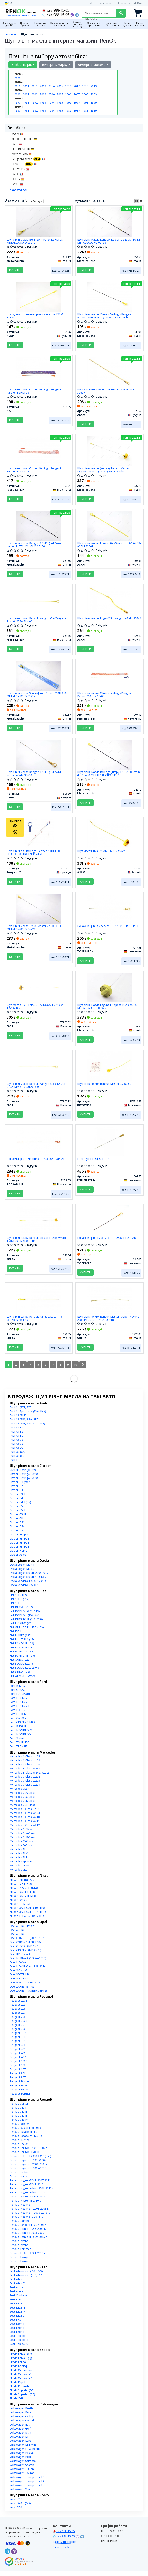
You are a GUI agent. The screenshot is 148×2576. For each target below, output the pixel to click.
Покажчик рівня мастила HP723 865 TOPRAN (36, 1162)
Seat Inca (15, 2324)
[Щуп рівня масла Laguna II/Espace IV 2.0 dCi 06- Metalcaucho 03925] (109, 990)
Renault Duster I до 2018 (25, 2132)
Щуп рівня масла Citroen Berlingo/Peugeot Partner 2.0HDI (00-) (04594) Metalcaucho (104, 316)
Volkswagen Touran (22, 2477)
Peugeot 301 (18, 2029)
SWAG (15, 184)
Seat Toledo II (18, 2340)
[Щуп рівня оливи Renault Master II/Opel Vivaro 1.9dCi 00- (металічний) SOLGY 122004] (38, 1224)
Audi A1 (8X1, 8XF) (21, 1412)
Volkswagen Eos (20, 2429)
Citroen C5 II (17, 1515)
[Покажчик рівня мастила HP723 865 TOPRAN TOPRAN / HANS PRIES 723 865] (38, 1145)
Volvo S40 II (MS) (20, 2508)
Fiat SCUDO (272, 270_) (24, 1672)
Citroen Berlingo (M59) (24, 1482)
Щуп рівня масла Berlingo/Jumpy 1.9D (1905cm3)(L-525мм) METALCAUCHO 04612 (108, 776)
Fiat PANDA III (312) (22, 1652)
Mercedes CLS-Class (22, 1809)
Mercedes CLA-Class (22, 1797)
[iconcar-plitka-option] (136, 201)
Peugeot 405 (18, 2053)
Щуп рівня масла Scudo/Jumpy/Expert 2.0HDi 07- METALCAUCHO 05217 (38, 697)
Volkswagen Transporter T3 (27, 2481)
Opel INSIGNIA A (20, 1959)
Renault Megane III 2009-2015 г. (30, 2217)
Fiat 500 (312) (18, 1599)
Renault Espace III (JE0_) (24, 2136)
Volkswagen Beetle (21, 2413)
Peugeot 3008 (18, 2025)
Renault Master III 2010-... (25, 2205)
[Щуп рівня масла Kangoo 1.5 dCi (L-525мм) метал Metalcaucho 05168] (109, 222)
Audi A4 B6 (16, 1436)
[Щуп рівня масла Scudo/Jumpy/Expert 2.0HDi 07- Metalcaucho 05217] (38, 677)
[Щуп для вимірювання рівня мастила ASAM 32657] (109, 372)
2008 (85, 94)
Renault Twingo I (20, 2261)
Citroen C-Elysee (20, 1486)
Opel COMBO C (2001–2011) (27, 1942)
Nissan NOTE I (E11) (22, 1896)
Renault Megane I (21, 2209)
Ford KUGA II (18, 1731)
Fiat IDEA (15, 1636)
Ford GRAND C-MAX (22, 1726)
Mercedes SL (18, 1854)
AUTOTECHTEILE (22, 138)
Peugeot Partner (20, 2098)
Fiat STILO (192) (20, 1676)
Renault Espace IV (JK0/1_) (26, 2140)
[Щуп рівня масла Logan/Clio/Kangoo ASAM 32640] (109, 602)
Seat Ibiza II (17, 2308)
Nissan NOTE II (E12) (23, 1900)
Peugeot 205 (18, 2009)
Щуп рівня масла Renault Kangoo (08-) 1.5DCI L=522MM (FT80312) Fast (36, 1089)
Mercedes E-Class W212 (25, 1829)
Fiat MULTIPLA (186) (23, 1644)
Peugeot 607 (18, 2074)
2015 (60, 86)
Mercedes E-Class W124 (25, 1817)
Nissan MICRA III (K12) (24, 1892)
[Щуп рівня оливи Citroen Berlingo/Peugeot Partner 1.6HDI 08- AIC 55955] (38, 372)
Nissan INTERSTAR (22, 1884)
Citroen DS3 (17, 1527)
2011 (26, 86)
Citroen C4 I (17, 1502)
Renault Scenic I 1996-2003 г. (28, 2233)
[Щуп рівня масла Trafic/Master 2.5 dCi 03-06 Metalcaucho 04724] (38, 911)
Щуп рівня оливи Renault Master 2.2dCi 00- (104, 1087)
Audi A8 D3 (17, 1452)
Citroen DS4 (17, 1531)
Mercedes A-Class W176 (25, 1769)
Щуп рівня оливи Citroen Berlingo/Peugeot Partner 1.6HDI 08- (34, 392)
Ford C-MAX (17, 1694)
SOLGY (16, 179)
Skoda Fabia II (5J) (21, 2362)
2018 (85, 86)
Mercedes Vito (19, 1874)
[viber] (14, 2556)
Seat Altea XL (18, 2288)
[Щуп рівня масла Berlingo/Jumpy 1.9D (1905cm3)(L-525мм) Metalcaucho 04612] (109, 756)
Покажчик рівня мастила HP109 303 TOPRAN (106, 1242)
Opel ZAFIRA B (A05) (22, 1991)
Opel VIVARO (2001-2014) (25, 1987)
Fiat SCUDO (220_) (21, 1668)
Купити (15, 270)
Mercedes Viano (20, 1870)
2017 (77, 86)
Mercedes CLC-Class (22, 1801)
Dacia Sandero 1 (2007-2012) (28, 1585)
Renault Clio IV (19, 2124)
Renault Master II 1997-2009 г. (29, 2201)
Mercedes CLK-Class (22, 1805)
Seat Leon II (17, 2332)
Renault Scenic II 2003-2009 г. (28, 2237)
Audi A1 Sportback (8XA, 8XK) (28, 1416)
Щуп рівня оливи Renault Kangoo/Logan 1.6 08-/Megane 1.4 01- (35, 1323)
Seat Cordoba (18, 2300)
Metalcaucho (20, 153)
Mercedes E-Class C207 (24, 1813)
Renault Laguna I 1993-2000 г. (28, 2164)
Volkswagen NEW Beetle (25, 2453)
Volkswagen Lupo (21, 2445)
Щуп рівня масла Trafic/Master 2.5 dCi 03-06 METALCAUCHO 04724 (35, 930)
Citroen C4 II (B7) (20, 1507)
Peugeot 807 (18, 2082)
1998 (85, 102)
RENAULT (22, 164)
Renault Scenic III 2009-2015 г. (28, 2241)
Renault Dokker (19, 2128)
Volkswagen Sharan (22, 2469)
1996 (68, 102)
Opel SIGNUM (18, 1975)
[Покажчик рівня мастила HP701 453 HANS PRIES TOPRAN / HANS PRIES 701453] (109, 911)
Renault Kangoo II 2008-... (26, 2156)
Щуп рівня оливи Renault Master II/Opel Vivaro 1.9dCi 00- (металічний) (36, 1243)
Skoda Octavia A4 (21, 2374)
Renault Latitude (20, 2177)
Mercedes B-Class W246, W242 (29, 1777)
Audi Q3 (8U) (17, 1460)
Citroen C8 (16, 1523)
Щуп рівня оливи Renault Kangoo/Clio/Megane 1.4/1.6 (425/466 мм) (36, 621)
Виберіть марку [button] (56, 64)
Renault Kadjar (19, 2148)
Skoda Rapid (17, 2387)
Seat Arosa (16, 2292)
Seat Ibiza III (17, 2312)
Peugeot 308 (18, 2041)
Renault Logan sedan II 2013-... (29, 2197)
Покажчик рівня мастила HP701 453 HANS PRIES (108, 929)
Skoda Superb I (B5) (22, 2395)
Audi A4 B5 (16, 1432)
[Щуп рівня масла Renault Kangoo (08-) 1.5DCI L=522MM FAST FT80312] (38, 1070)
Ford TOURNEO (19, 1747)
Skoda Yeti (16, 2403)
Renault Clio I (18, 2112)
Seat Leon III (17, 2336)
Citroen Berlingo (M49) (24, 1478)
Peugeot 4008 (18, 2049)
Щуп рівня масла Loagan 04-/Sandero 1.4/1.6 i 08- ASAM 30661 (109, 546)
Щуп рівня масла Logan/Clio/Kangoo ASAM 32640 (109, 620)
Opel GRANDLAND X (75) (25, 1955)
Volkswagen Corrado (22, 2425)
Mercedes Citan (19, 1793)
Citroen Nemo (18, 1555)
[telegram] (7, 2556)
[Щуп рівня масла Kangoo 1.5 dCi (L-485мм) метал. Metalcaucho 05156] (38, 527)
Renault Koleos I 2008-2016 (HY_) (30, 2160)
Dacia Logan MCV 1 (22, 1569)
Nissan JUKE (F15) (21, 1888)
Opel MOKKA (18, 1967)
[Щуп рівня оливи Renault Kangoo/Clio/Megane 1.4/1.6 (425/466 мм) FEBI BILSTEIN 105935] (38, 602)
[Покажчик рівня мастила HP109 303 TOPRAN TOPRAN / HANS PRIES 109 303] (109, 1224)
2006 (68, 94)
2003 (43, 94)
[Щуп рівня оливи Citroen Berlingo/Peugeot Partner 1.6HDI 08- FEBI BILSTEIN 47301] (38, 451)
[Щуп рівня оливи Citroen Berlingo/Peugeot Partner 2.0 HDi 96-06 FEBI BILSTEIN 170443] (109, 677)
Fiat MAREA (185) (20, 1640)
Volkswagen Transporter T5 (27, 2490)
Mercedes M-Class (21, 1846)
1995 (60, 102)
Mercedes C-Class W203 (25, 1785)
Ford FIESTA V (18, 1702)
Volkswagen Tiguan (22, 2473)
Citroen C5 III (18, 1519)
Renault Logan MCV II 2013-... (28, 2189)
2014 (51, 86)
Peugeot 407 (18, 2062)
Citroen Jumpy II (19, 1547)
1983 (43, 110)
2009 (94, 94)
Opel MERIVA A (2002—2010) (28, 1963)
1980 (17, 110)
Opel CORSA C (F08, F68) (25, 1946)
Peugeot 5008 (18, 2066)
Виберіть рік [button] (22, 64)
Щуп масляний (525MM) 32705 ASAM (101, 853)
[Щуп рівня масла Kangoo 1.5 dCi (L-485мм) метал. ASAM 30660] (38, 756)
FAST (15, 143)
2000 (17, 94)
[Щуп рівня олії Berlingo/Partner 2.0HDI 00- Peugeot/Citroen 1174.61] (39, 836)
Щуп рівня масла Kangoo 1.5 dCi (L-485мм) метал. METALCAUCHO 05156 (34, 546)
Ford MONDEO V (20, 1739)
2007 (77, 94)
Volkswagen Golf (20, 2433)
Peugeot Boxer (19, 2090)
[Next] (83, 1369)
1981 (26, 110)
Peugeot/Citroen (26, 159)
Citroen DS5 (17, 1535)
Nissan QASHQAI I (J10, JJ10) (27, 1912)
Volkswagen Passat (22, 2457)
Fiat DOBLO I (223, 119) (25, 1615)
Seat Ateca (16, 2296)
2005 (60, 94)
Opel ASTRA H (18, 1938)
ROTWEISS (18, 169)
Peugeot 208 (18, 2021)
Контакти (124, 3)
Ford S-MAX (17, 1743)
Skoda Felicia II (19, 2366)
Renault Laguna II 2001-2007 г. (29, 2169)
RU (16, 3)
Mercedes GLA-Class (22, 1838)
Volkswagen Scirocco (23, 2465)
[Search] (121, 13)
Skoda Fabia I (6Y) (21, 2358)
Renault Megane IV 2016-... (26, 2221)
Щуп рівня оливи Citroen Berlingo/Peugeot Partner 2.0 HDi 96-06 (104, 697)
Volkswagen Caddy (21, 2421)
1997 (77, 102)
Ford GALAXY (18, 1722)
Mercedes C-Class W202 (25, 1781)
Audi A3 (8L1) (18, 1420)
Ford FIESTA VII (19, 1710)
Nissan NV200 (18, 1904)
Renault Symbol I (20, 2245)
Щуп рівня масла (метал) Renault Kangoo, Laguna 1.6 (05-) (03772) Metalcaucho (104, 471)
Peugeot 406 (18, 2057)
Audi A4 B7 (16, 1440)
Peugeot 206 (18, 2013)
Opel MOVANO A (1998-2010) (28, 1971)
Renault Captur (19, 2108)
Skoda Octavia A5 (21, 2378)
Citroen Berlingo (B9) (23, 1474)
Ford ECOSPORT (20, 1698)
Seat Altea (16, 2284)
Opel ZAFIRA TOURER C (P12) (28, 1995)
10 (76, 1369)
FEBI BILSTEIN (21, 148)
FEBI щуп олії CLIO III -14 (93, 1162)
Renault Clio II (18, 2116)
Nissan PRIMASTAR (22, 1908)
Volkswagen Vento (21, 2494)
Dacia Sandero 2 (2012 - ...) (26, 1589)
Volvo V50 (16, 2512)
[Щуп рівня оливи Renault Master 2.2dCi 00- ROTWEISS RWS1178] (109, 1070)
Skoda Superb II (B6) (22, 2399)
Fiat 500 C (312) (19, 1603)
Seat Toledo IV (19, 2348)
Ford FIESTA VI (19, 1706)
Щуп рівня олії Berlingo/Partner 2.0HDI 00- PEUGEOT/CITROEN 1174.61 (34, 855)
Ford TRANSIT (19, 1751)
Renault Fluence (19, 2144)
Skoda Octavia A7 (21, 2383)
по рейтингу (34, 201)
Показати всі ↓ (18, 190)
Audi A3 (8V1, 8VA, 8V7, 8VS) (27, 1428)
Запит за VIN (61, 2551)
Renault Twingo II (20, 2266)
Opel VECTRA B (19, 1979)
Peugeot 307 (18, 2037)
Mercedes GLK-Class (22, 1842)
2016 (68, 86)
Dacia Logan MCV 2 (22, 1573)
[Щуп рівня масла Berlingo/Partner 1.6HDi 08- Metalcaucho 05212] (38, 222)
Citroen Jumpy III (20, 1551)
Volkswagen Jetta (20, 2437)
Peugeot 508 (18, 2070)
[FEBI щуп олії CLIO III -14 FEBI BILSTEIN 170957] (109, 1145)
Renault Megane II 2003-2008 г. (29, 2213)
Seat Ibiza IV (17, 2316)
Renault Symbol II (20, 2249)
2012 (34, 86)
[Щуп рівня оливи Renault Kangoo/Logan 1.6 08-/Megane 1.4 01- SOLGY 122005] (38, 1303)
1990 (17, 102)
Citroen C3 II (17, 1498)
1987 (77, 110)
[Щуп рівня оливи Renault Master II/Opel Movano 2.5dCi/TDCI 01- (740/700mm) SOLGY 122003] (109, 1303)
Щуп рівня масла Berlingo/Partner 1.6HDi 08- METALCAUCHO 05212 (35, 241)
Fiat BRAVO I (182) (21, 1611)
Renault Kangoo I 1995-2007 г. (29, 2152)
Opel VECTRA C (19, 1983)
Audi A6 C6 (16, 1448)
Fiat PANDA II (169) (22, 1648)
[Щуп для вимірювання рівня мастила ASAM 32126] (38, 297)
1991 (26, 102)
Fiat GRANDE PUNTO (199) (27, 1632)
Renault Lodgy (19, 2181)
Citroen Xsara (18, 1559)
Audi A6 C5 (16, 1444)
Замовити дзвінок (64, 2546)
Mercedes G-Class (21, 1833)
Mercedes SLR (19, 1862)
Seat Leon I (17, 2328)
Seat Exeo (16, 2304)
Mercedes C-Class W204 (25, 1789)
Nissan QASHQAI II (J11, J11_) (28, 1916)
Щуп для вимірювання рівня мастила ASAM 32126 (35, 316)
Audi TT (14, 1464)
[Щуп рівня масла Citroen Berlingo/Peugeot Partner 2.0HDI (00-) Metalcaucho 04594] (109, 297)
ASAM (15, 133)
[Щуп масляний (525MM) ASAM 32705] (109, 836)
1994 (51, 102)
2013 (43, 86)
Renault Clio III (19, 2120)
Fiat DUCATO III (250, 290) (26, 1624)
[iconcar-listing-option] (141, 201)
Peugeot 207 (18, 2017)
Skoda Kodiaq (18, 2370)
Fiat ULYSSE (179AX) (22, 1680)
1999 (94, 102)
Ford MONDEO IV (21, 1735)
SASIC (15, 174)
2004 (51, 94)
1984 (51, 110)
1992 (34, 102)
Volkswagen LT (19, 2441)
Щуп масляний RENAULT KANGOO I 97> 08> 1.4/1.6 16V (35, 1010)
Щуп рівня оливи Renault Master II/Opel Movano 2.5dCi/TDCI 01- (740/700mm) (108, 1323)
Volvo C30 (16, 2504)
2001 (26, 94)
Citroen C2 (16, 1490)
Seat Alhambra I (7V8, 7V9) (26, 2276)
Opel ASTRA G (18, 1934)
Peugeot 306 (18, 2033)
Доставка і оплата (102, 3)
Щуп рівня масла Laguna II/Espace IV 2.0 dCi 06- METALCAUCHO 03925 (108, 1010)
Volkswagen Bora (20, 2417)
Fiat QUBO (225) (20, 1664)
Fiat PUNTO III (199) (22, 1660)
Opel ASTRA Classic (22, 1930)
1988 (85, 110)
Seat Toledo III (19, 2344)
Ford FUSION (18, 1718)
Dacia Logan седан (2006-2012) (30, 1577)
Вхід (138, 3)
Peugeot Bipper (19, 2086)
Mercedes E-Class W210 (25, 1821)
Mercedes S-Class (21, 1850)
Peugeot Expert (19, 2094)
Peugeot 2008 (18, 2005)
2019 (94, 86)
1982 (34, 110)
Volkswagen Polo (20, 2461)
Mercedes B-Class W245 (25, 1773)
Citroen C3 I (17, 1494)
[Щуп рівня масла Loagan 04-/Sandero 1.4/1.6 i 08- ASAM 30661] (109, 527)
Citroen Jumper (19, 1539)
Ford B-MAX (17, 1690)
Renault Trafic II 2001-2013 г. (28, 2257)
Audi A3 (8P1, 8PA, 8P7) (24, 1424)
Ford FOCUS (17, 1714)
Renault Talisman (20, 2253)
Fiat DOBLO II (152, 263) (25, 1619)
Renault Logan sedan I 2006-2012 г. (32, 2193)
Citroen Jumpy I (19, 1543)
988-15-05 (55, 10)
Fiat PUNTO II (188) (22, 1656)
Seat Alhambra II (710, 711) (27, 2280)
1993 (43, 102)
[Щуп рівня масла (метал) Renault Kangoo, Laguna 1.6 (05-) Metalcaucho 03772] (109, 451)
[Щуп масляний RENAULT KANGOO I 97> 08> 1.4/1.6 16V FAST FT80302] (38, 990)
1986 (68, 110)
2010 (17, 86)
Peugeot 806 (18, 2078)
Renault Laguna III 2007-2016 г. (29, 2173)
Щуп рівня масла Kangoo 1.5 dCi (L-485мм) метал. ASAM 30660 (34, 776)
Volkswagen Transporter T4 (27, 2485)
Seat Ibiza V (17, 2320)
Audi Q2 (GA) (18, 1456)
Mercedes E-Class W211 (25, 1825)
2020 (17, 78)
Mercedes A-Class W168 (25, 1761)
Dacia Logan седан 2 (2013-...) (28, 1581)
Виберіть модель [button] (92, 64)
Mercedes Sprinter (21, 1866)
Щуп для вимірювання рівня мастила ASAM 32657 (105, 392)
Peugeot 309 (18, 2045)
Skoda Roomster (20, 2391)
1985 (60, 110)
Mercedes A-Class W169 (25, 1765)
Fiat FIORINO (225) (21, 1628)
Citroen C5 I (17, 1511)
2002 (34, 94)
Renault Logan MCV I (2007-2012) (31, 2185)
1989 (94, 110)
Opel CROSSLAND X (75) (25, 1950)
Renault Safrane (19, 2225)
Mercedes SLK (19, 1858)
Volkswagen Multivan (23, 2449)
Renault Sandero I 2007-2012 (28, 2229)
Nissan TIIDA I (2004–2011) (27, 1920)
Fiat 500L (15, 1607)
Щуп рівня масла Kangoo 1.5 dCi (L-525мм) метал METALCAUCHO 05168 (105, 241)
